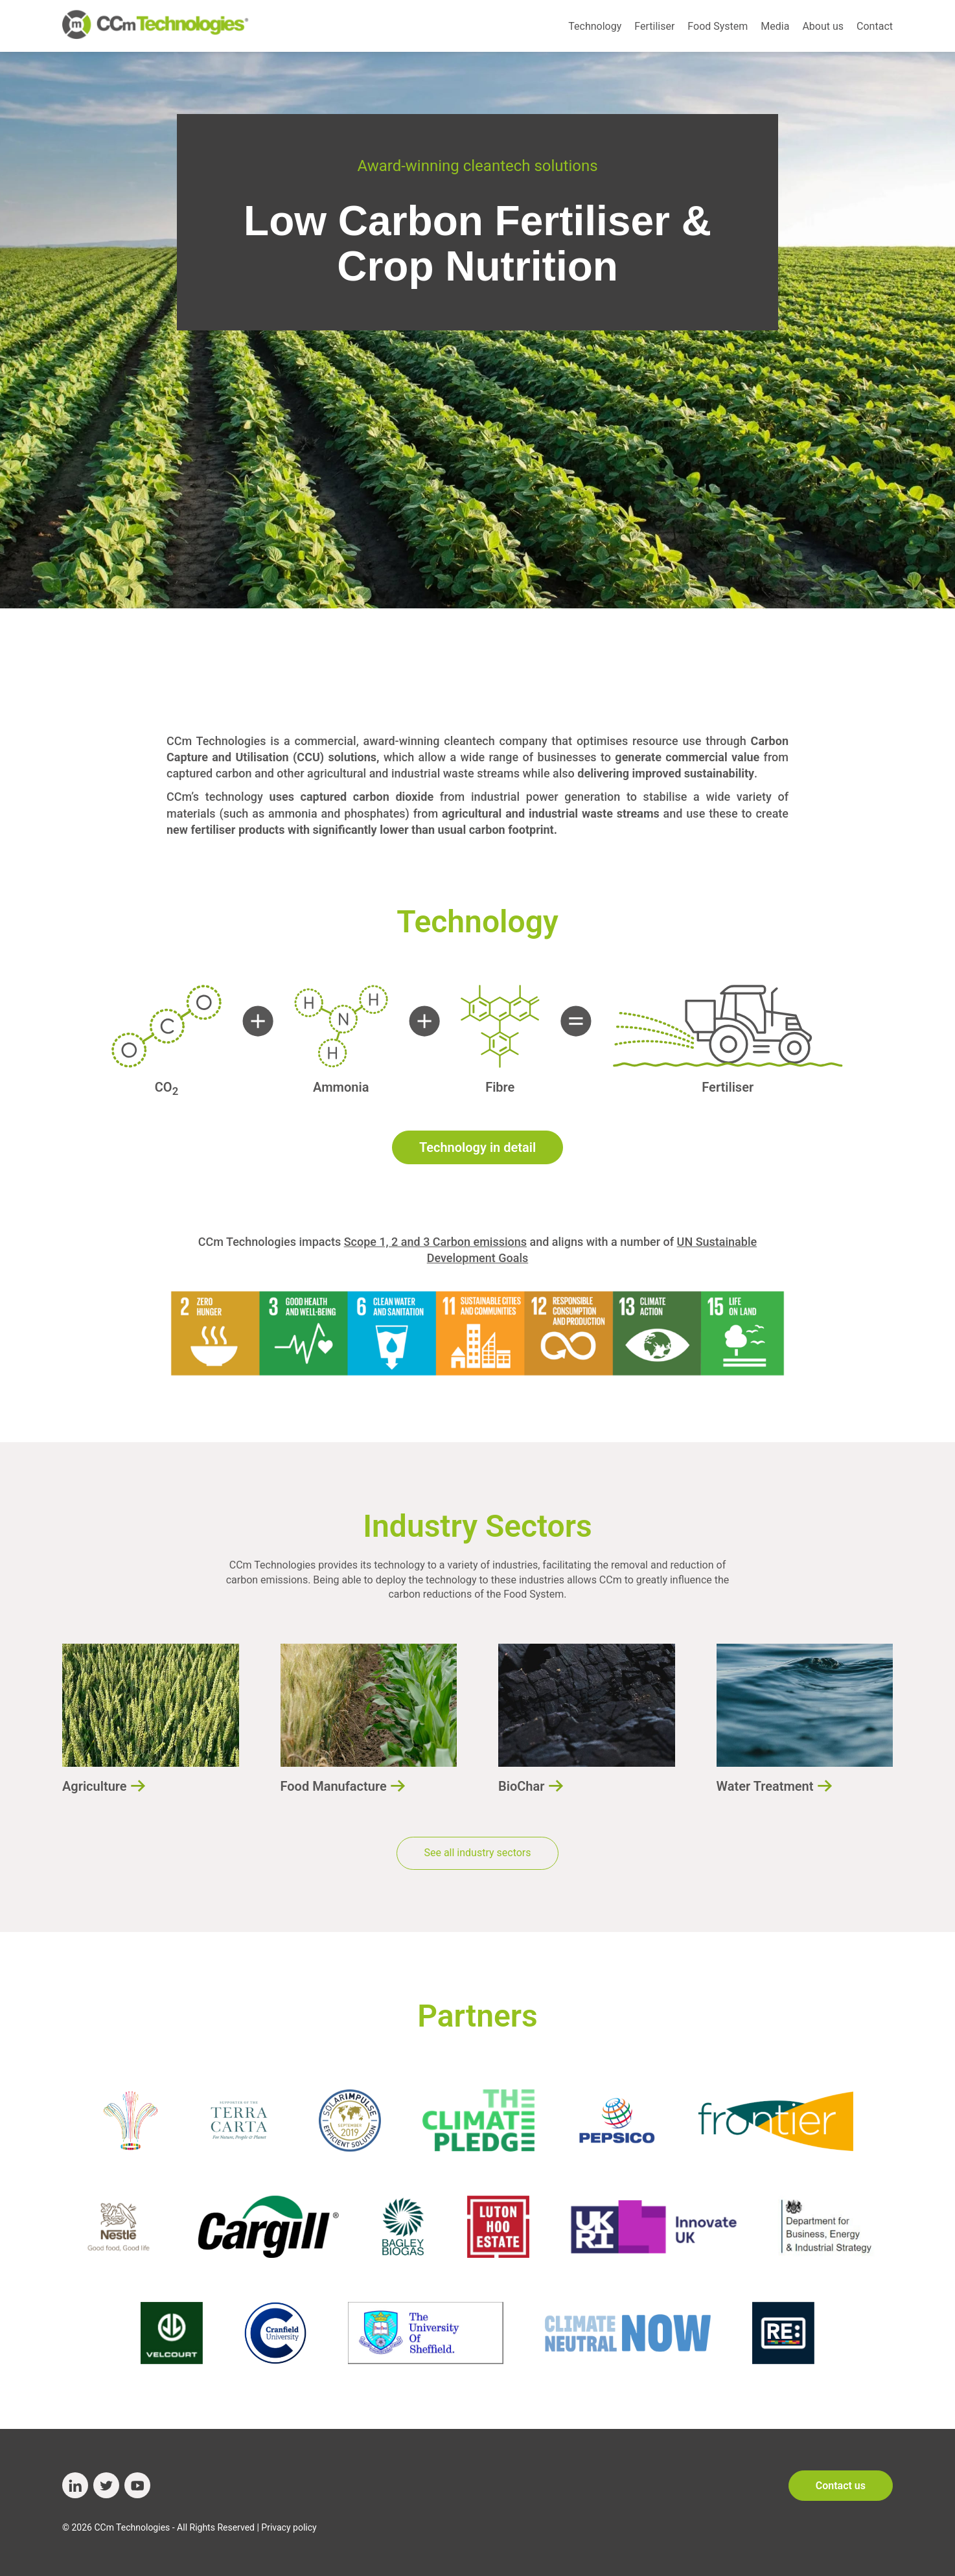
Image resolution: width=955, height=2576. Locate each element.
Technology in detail (477, 1147)
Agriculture (94, 1786)
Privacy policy (288, 2527)
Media (775, 26)
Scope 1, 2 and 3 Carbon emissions (435, 1241)
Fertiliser (654, 26)
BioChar (521, 1786)
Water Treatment (765, 1786)
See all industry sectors (477, 1852)
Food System (717, 26)
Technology (594, 26)
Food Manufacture (334, 1786)
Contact (875, 26)
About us (823, 26)
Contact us (841, 2485)
